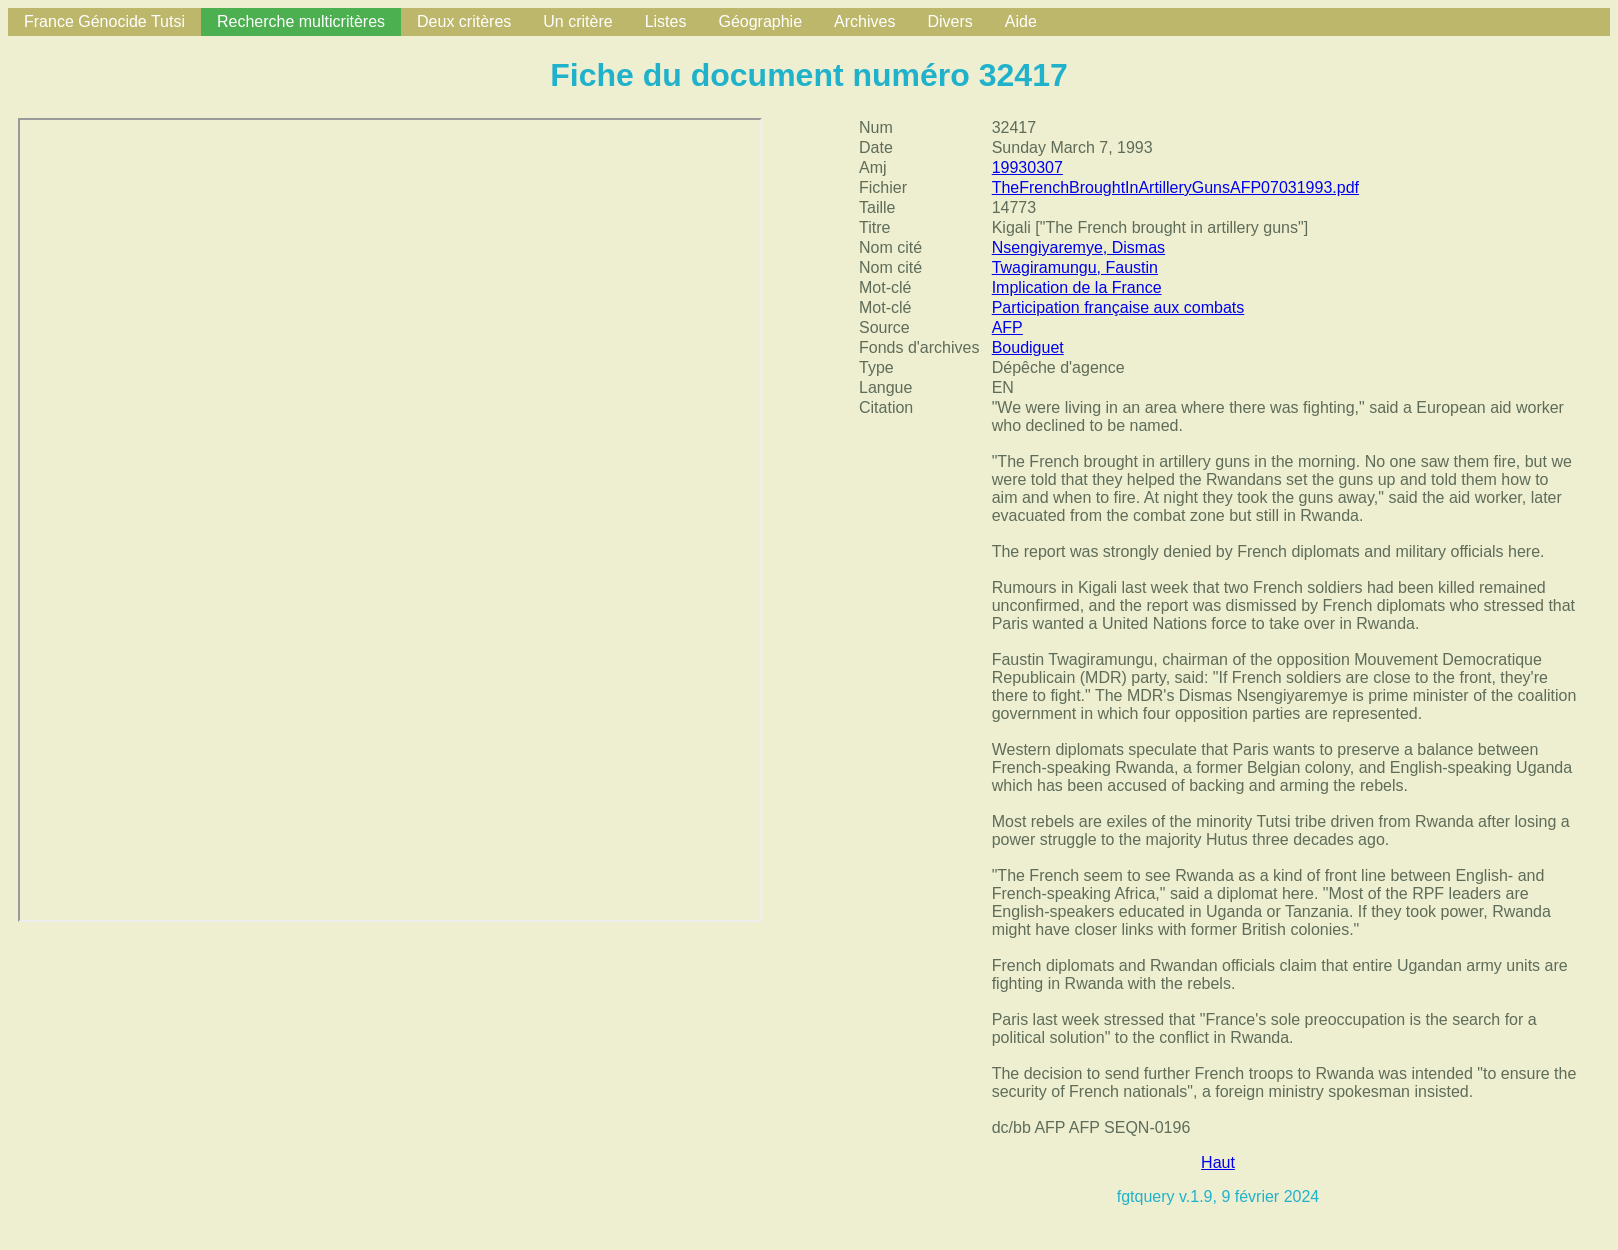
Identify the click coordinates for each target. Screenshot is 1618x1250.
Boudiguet (1028, 347)
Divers (949, 21)
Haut (1218, 1162)
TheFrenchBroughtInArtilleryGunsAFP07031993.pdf (1175, 187)
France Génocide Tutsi (104, 21)
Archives (864, 21)
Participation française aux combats (1118, 307)
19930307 (1027, 167)
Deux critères (464, 21)
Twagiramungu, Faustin (1075, 267)
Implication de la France (1077, 287)
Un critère (577, 21)
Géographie (760, 21)
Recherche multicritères (301, 21)
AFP (1007, 327)
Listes (666, 21)
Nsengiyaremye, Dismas (1078, 247)
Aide (1021, 21)
